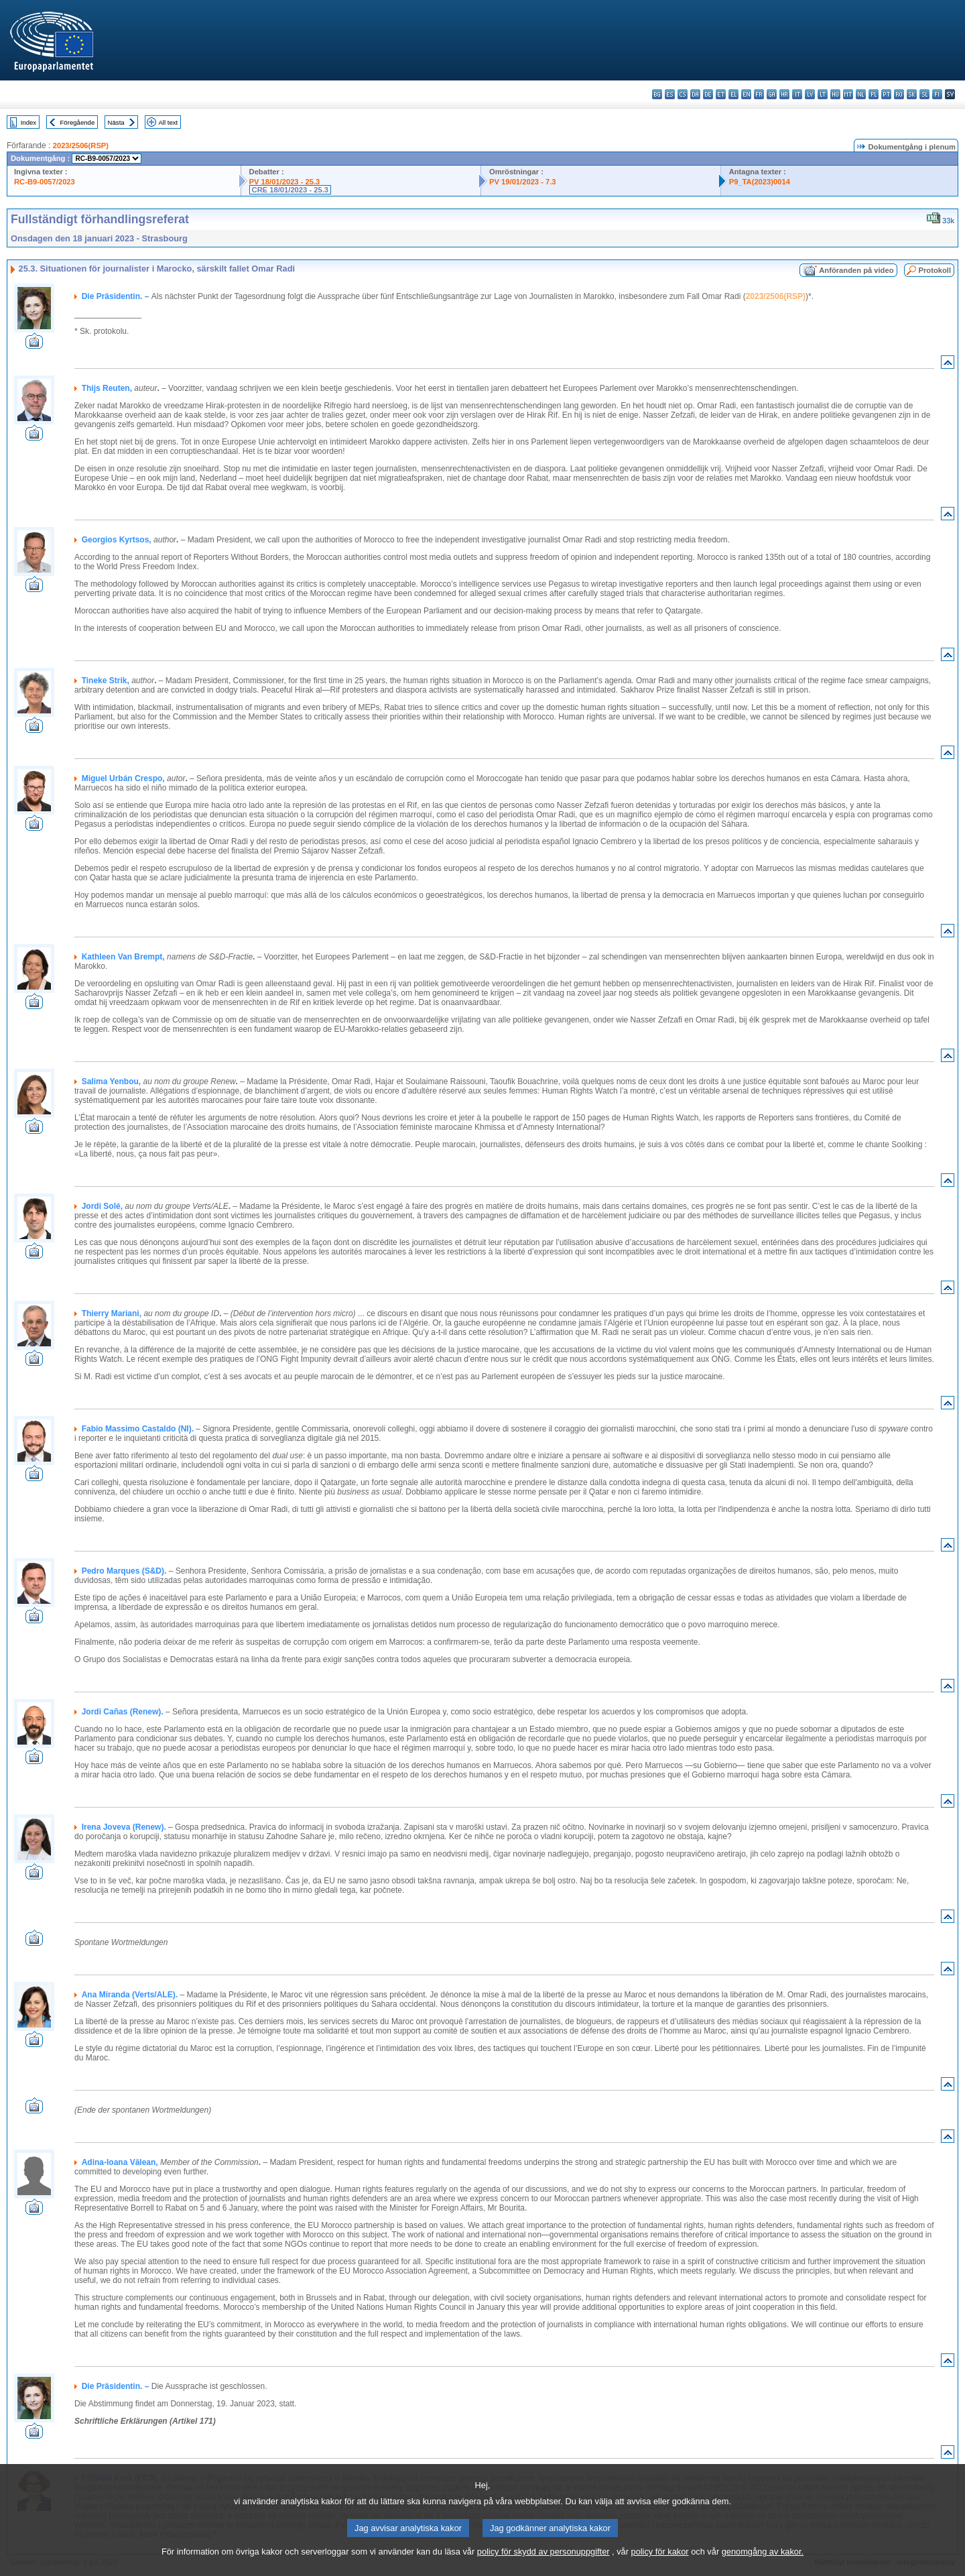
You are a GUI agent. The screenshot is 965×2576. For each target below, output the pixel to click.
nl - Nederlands (861, 94)
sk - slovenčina (912, 94)
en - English (746, 94)
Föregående (77, 122)
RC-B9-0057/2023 (44, 182)
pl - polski (873, 94)
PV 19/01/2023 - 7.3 (522, 182)
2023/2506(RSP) (81, 145)
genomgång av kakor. (762, 2563)
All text (168, 122)
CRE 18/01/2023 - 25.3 (290, 190)
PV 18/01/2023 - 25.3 (284, 182)
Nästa (116, 122)
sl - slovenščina (924, 94)
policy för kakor (660, 2563)
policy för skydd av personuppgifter (543, 2563)
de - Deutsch (708, 94)
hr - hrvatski (784, 94)
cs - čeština (683, 94)
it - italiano (797, 94)
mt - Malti (848, 94)
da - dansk (695, 94)
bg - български (657, 94)
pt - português (886, 94)
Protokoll (935, 270)
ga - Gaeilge (772, 94)
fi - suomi (937, 94)
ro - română (899, 94)
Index (28, 122)
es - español (670, 94)
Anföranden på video (856, 270)
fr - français (759, 94)
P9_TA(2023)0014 (759, 182)
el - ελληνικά (733, 94)
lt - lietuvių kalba (823, 94)
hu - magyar (835, 94)
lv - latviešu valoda (810, 94)
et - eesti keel (721, 94)
